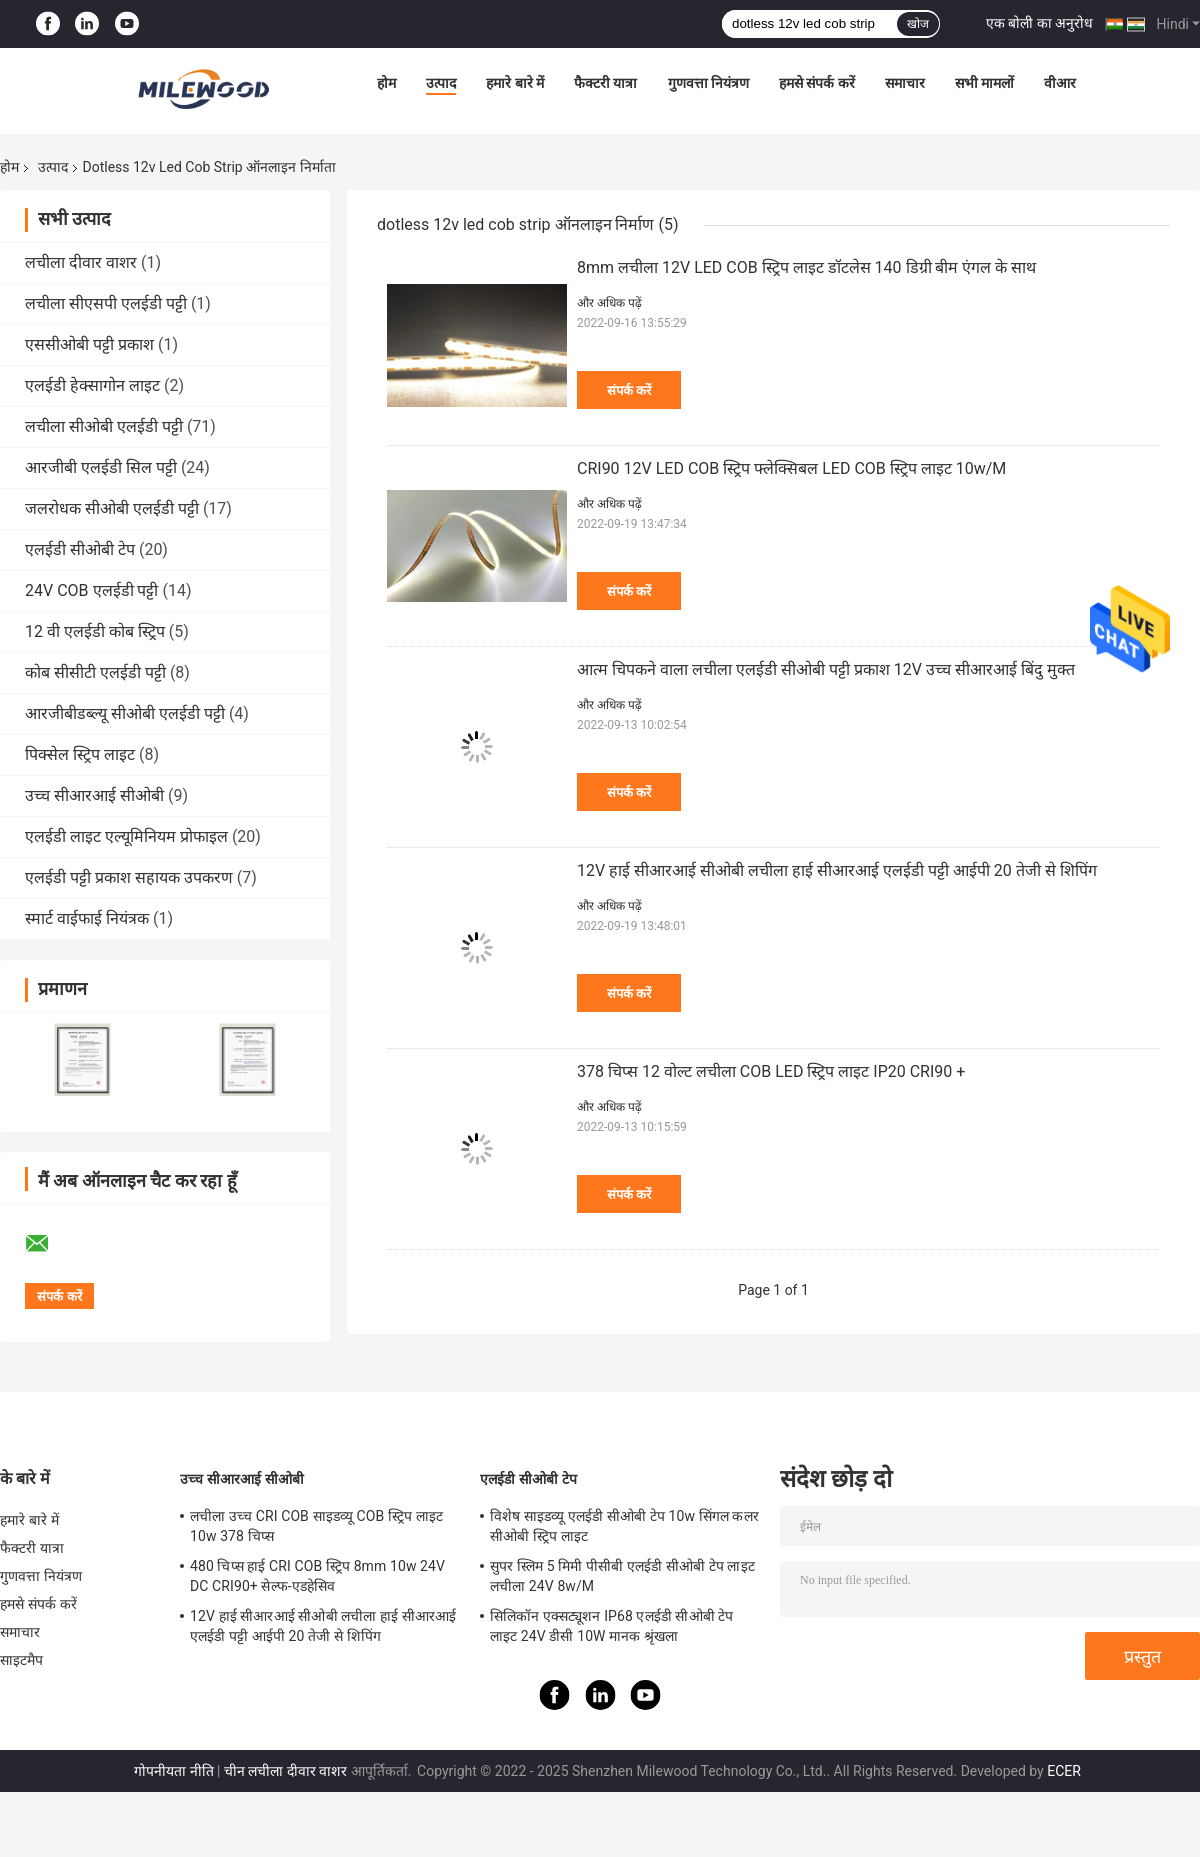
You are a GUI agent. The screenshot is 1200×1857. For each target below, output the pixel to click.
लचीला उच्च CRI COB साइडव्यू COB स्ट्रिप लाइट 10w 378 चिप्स (316, 1526)
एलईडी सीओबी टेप (80, 549)
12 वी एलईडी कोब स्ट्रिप (95, 631)
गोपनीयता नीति (173, 1771)
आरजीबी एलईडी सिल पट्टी (101, 467)
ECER (1064, 1771)
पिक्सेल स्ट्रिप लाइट (80, 754)
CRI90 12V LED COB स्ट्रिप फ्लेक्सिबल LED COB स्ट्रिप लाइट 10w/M (791, 468)
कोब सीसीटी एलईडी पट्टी (95, 672)
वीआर (1060, 83)
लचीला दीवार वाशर (81, 262)
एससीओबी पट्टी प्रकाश (89, 344)
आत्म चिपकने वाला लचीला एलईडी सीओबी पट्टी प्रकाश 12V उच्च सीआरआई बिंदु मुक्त (826, 669)
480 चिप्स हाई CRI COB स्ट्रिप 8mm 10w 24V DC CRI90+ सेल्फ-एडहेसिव (317, 1576)
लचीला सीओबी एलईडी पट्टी (104, 426)
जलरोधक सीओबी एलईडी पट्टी (112, 508)
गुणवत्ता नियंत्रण (708, 83)
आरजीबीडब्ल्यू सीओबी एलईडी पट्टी (125, 713)
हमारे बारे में (515, 83)
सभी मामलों (984, 83)
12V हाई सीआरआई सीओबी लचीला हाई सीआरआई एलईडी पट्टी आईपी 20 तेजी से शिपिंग (837, 870)
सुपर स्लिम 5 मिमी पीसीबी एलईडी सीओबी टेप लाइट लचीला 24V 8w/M (622, 1576)
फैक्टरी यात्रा (605, 83)
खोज (918, 24)
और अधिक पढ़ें (609, 303)
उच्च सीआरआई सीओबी (94, 795)
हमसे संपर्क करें (817, 83)
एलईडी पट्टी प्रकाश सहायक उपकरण (129, 877)
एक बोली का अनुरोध (1039, 23)
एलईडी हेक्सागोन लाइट (92, 385)
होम (386, 83)
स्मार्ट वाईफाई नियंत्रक (87, 918)
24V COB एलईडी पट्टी (91, 590)
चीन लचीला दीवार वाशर (285, 1771)
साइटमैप (22, 1660)
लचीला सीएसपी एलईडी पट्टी (106, 303)
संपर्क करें (629, 390)
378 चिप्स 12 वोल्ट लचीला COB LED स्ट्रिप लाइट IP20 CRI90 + (771, 1071)
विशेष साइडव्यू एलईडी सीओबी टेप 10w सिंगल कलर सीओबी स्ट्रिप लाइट (624, 1526)
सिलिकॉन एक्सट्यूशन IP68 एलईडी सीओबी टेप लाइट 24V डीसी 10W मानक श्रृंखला (612, 1626)
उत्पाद (441, 83)
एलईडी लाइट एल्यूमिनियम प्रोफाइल (126, 836)
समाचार (905, 83)
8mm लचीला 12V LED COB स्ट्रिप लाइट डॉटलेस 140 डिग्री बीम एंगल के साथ (806, 267)
